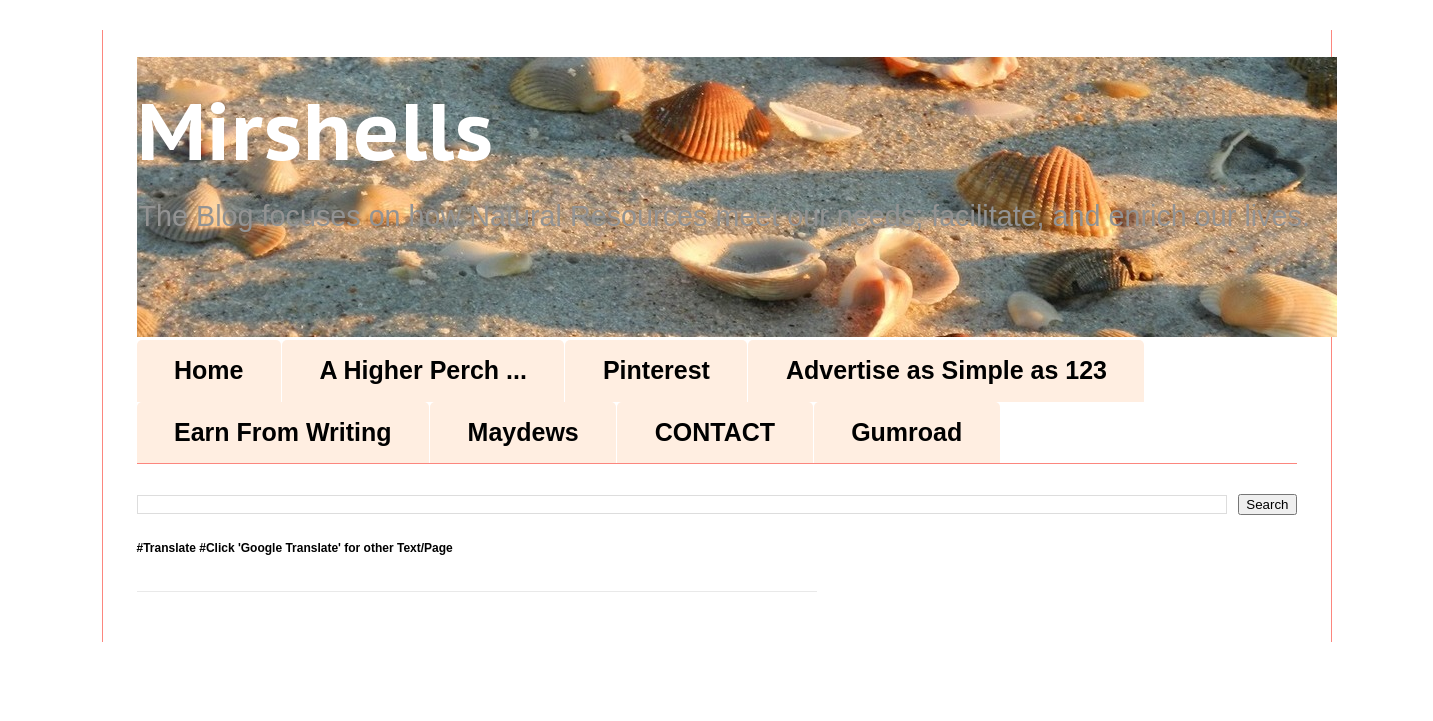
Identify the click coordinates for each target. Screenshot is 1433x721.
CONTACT (715, 432)
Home (208, 370)
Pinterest (656, 370)
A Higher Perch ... (422, 370)
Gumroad (906, 432)
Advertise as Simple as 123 (946, 370)
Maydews (523, 432)
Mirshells (315, 130)
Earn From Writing (283, 432)
